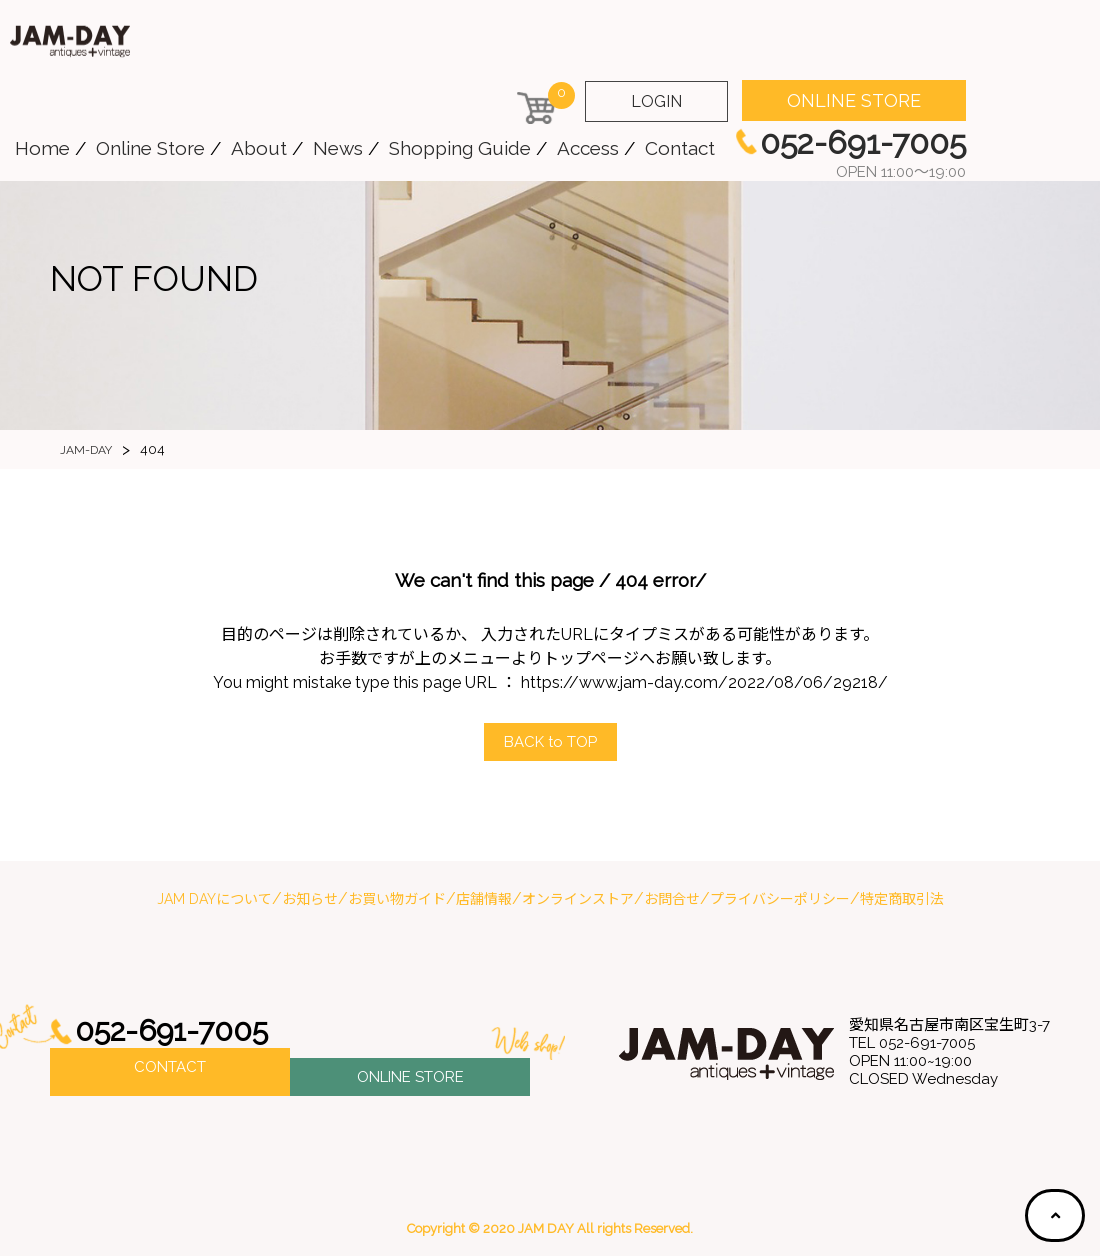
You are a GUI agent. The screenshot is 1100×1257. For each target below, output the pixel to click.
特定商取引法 (902, 900)
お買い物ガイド (397, 900)
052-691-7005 (178, 1032)
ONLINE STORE (854, 100)
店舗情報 (484, 900)
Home (42, 148)
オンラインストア (578, 900)
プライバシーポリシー (780, 900)
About (259, 148)
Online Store (150, 148)
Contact (680, 148)
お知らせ (310, 900)
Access (588, 148)
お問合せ (672, 900)
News (338, 148)
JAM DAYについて (214, 900)
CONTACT (170, 1073)
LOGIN (656, 101)
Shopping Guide (460, 148)
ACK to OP (550, 742)
